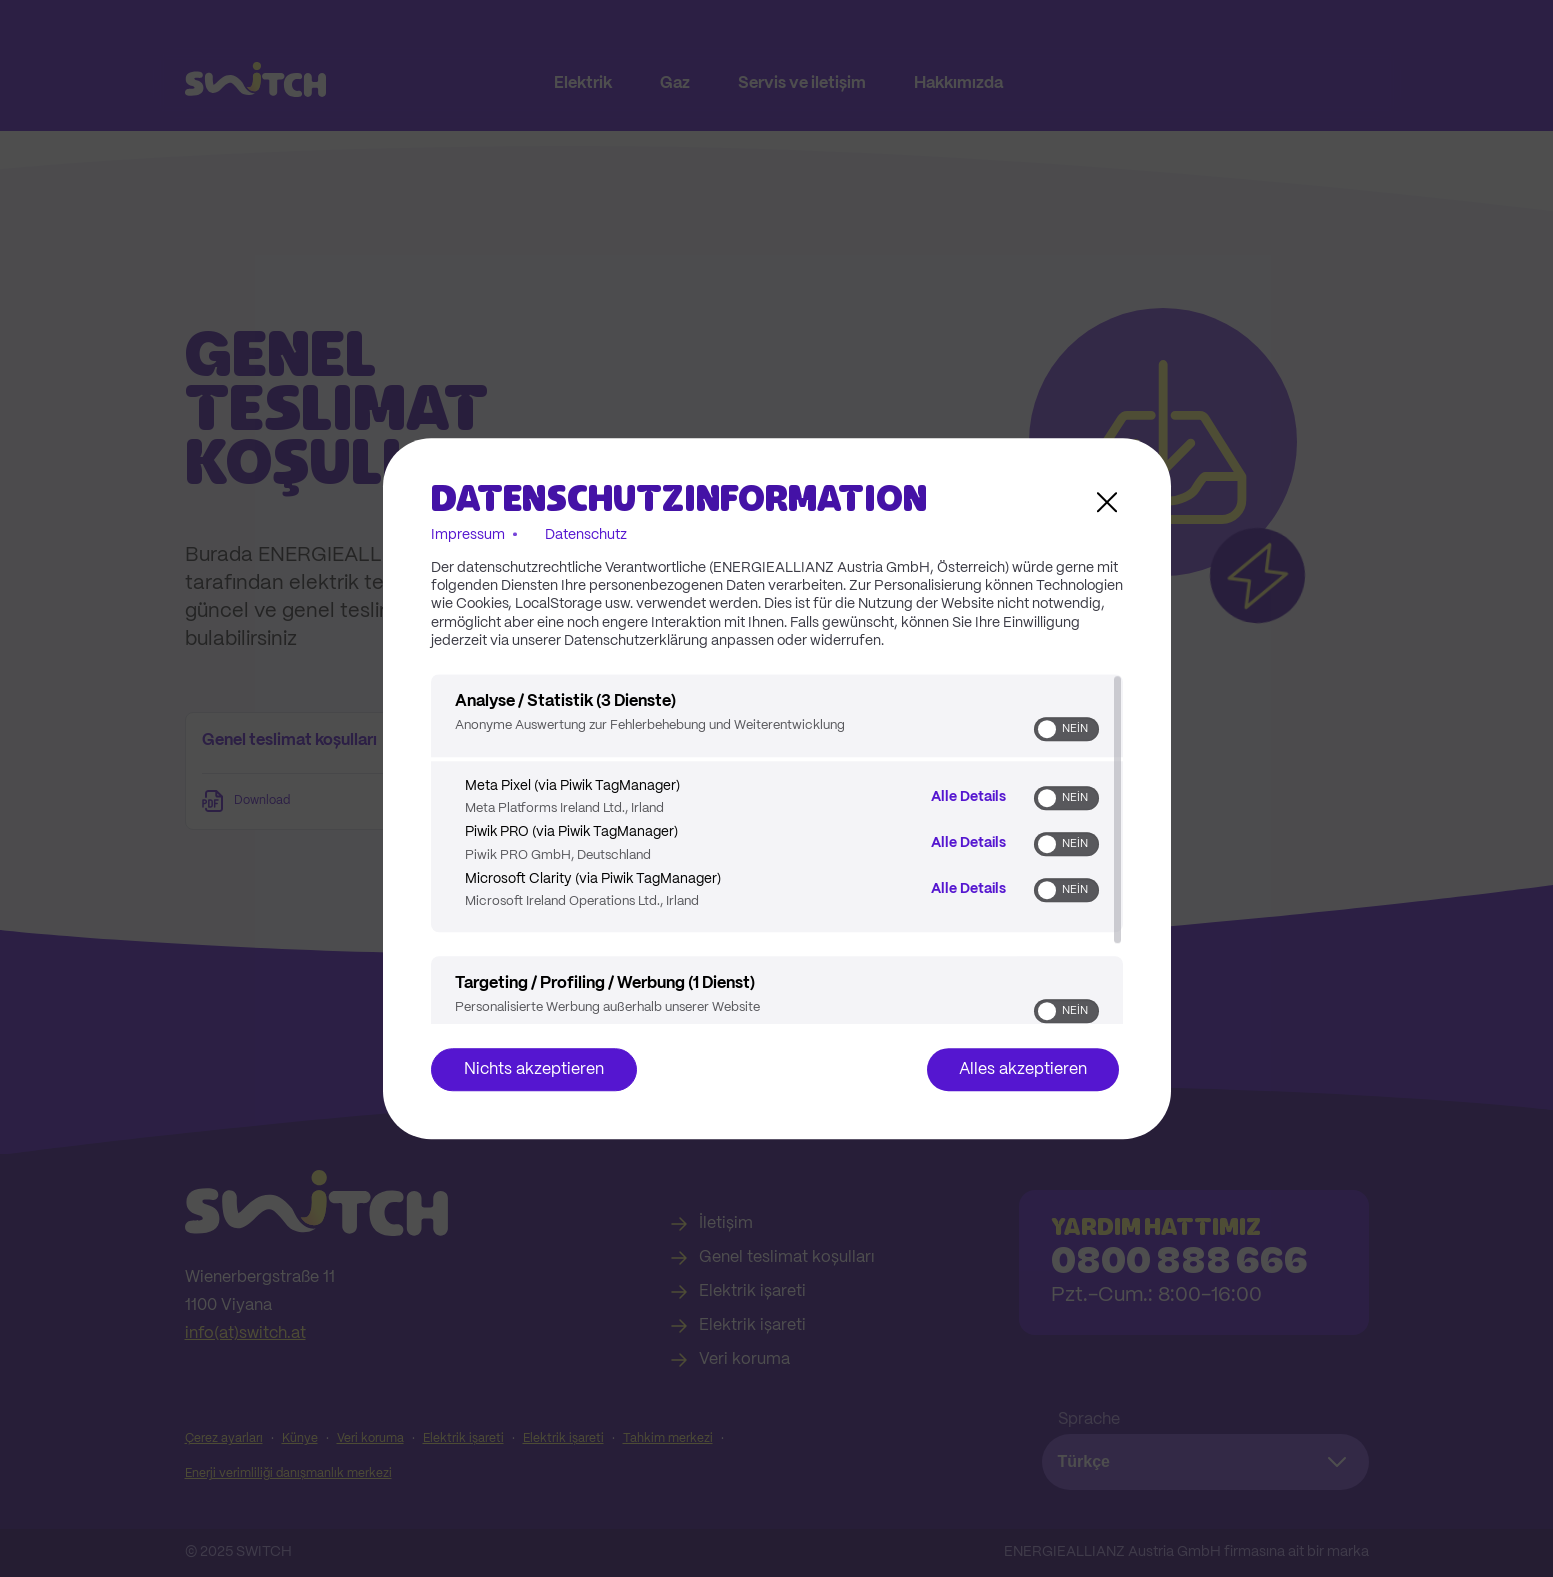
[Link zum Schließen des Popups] (1107, 502)
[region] (777, 849)
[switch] (1066, 729)
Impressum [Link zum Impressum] (468, 535)
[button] (1047, 729)
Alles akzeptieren (1023, 1069)
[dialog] (777, 789)
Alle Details (968, 796)
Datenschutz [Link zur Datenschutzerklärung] (586, 535)
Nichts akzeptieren (534, 1069)
